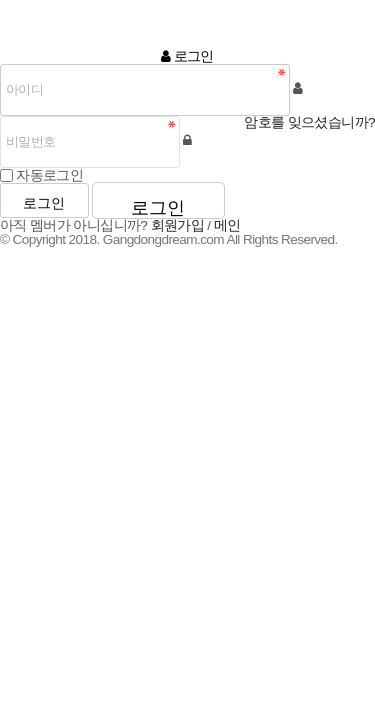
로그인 (44, 203)
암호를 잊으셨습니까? (309, 123)
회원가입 (178, 225)
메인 (227, 225)
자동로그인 (49, 174)
